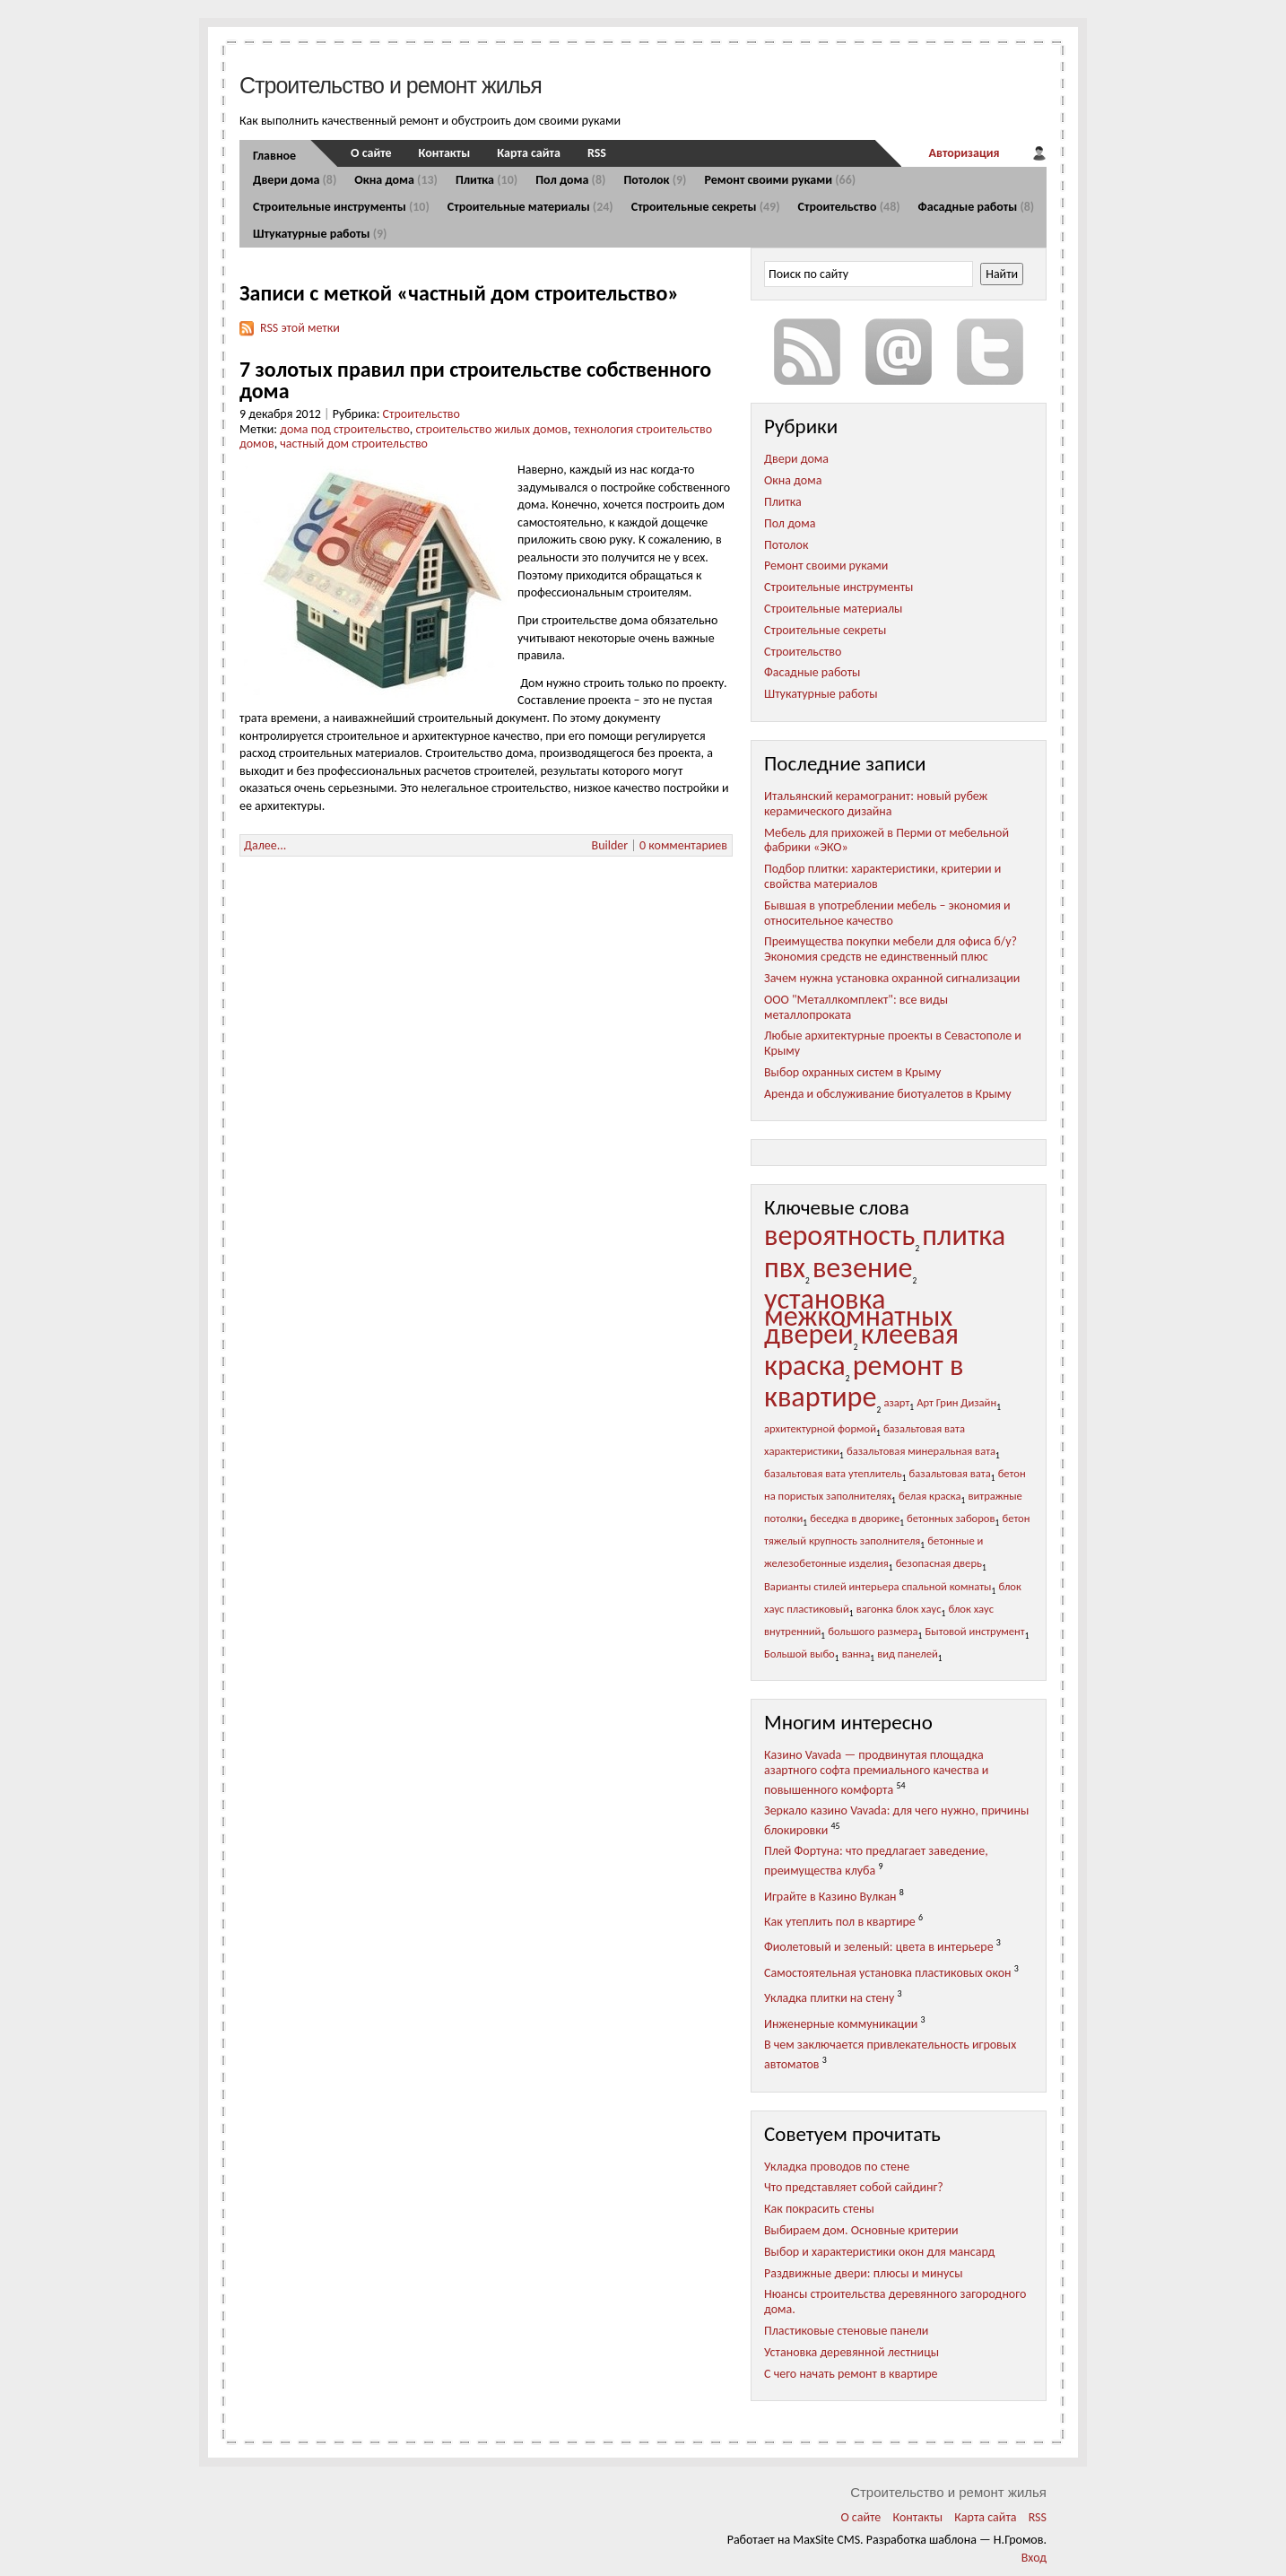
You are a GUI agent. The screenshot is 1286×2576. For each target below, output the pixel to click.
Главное (274, 155)
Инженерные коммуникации (840, 2024)
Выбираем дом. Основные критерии (861, 2230)
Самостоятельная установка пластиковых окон (888, 1972)
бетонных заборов (951, 1518)
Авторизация (963, 153)
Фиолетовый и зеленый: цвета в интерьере (879, 1946)
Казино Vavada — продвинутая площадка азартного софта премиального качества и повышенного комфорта (876, 1772)
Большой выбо (799, 1653)
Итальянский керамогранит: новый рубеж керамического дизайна (875, 803)
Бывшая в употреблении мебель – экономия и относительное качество (887, 913)
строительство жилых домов (491, 429)
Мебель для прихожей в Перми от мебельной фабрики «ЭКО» (886, 840)
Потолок (654, 179)
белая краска (930, 1495)
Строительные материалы (530, 206)
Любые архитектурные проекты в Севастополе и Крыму (892, 1043)
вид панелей (907, 1653)
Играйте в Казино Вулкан (830, 1895)
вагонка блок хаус (899, 1608)
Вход (1034, 2557)
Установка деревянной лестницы (851, 2352)
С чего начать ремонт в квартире (851, 2373)
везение (862, 1267)
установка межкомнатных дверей (858, 1316)
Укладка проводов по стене (836, 2166)
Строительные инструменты (341, 206)
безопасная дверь (939, 1563)
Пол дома (570, 179)
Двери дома (294, 179)
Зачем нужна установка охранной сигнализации (892, 978)
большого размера (872, 1631)
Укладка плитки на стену (829, 1998)
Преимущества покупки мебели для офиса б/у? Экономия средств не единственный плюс (890, 949)
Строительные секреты (705, 206)
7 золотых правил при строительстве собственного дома (475, 380)
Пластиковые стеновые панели (846, 2330)
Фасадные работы (976, 206)
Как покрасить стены (819, 2208)
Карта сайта (528, 153)
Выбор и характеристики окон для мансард (879, 2251)
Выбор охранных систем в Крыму (852, 1072)
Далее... (265, 845)
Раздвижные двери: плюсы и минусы (863, 2273)
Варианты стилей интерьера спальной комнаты (878, 1586)
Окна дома (396, 179)
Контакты (445, 153)
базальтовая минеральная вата (921, 1451)
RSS (596, 153)
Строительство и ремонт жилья (390, 85)
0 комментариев (683, 845)
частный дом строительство (354, 443)
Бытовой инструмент (975, 1631)
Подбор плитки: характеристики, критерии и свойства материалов (882, 876)
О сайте (371, 153)
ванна (856, 1653)
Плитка (486, 179)
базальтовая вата (950, 1473)
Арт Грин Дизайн (956, 1402)
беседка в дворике (854, 1518)
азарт (896, 1402)
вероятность (839, 1235)
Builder (610, 845)
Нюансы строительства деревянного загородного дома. (895, 2301)
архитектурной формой (820, 1428)
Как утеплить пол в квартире (840, 1921)
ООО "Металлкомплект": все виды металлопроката (856, 1007)
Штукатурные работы (320, 233)
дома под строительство (344, 429)
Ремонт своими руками (780, 179)
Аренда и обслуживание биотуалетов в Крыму (888, 1093)
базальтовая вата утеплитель (833, 1473)
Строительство (849, 206)
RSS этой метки (300, 327)
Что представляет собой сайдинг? (853, 2187)
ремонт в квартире (864, 1380)
